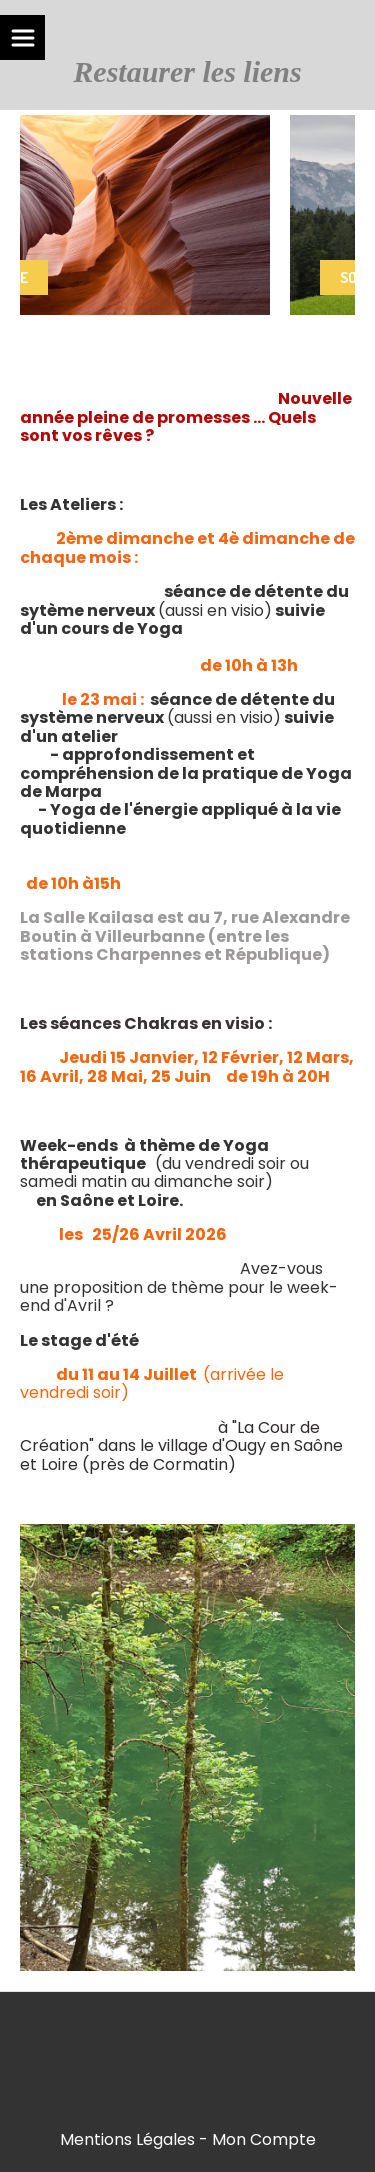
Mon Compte (264, 2139)
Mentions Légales (127, 2139)
